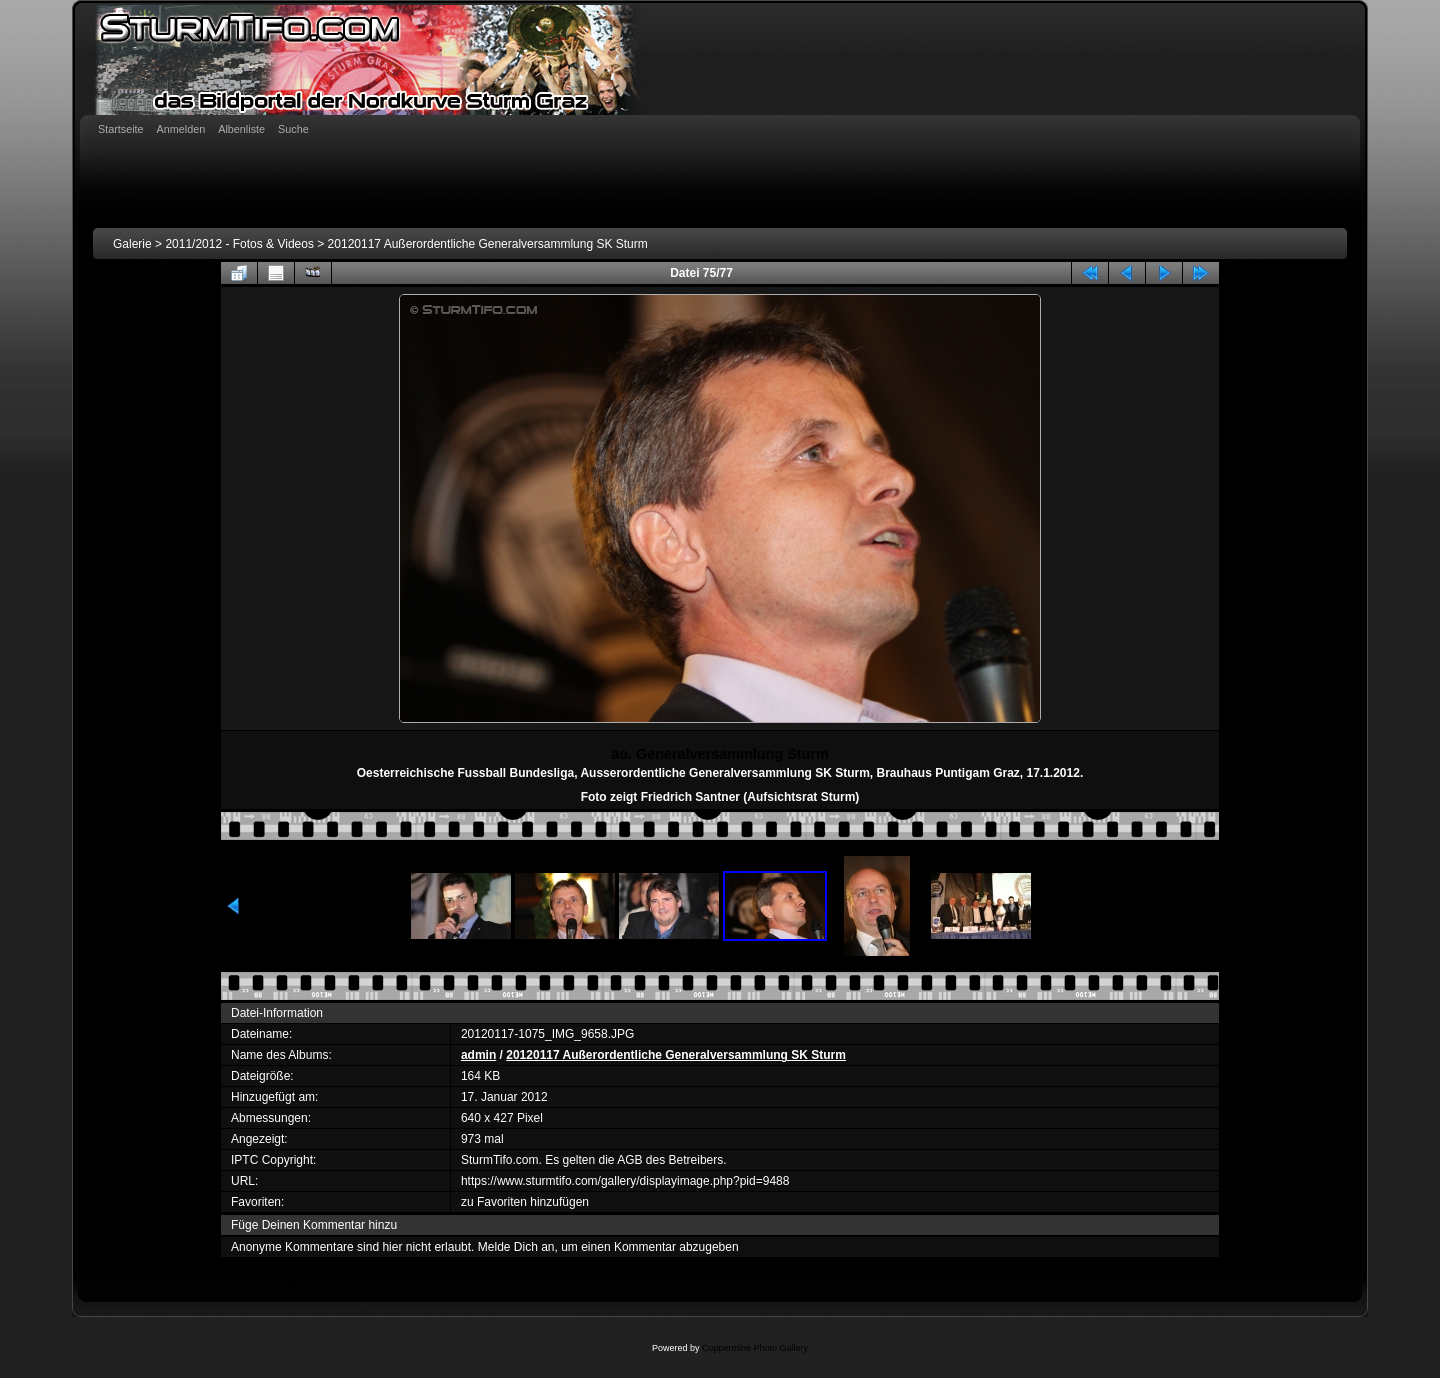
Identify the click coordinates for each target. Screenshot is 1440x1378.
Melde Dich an (516, 1247)
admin (478, 1055)
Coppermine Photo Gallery (755, 1348)
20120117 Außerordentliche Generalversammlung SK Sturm (488, 244)
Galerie (132, 244)
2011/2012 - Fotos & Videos (239, 244)
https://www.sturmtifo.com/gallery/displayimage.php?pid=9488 (625, 1181)
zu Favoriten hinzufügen (525, 1202)
